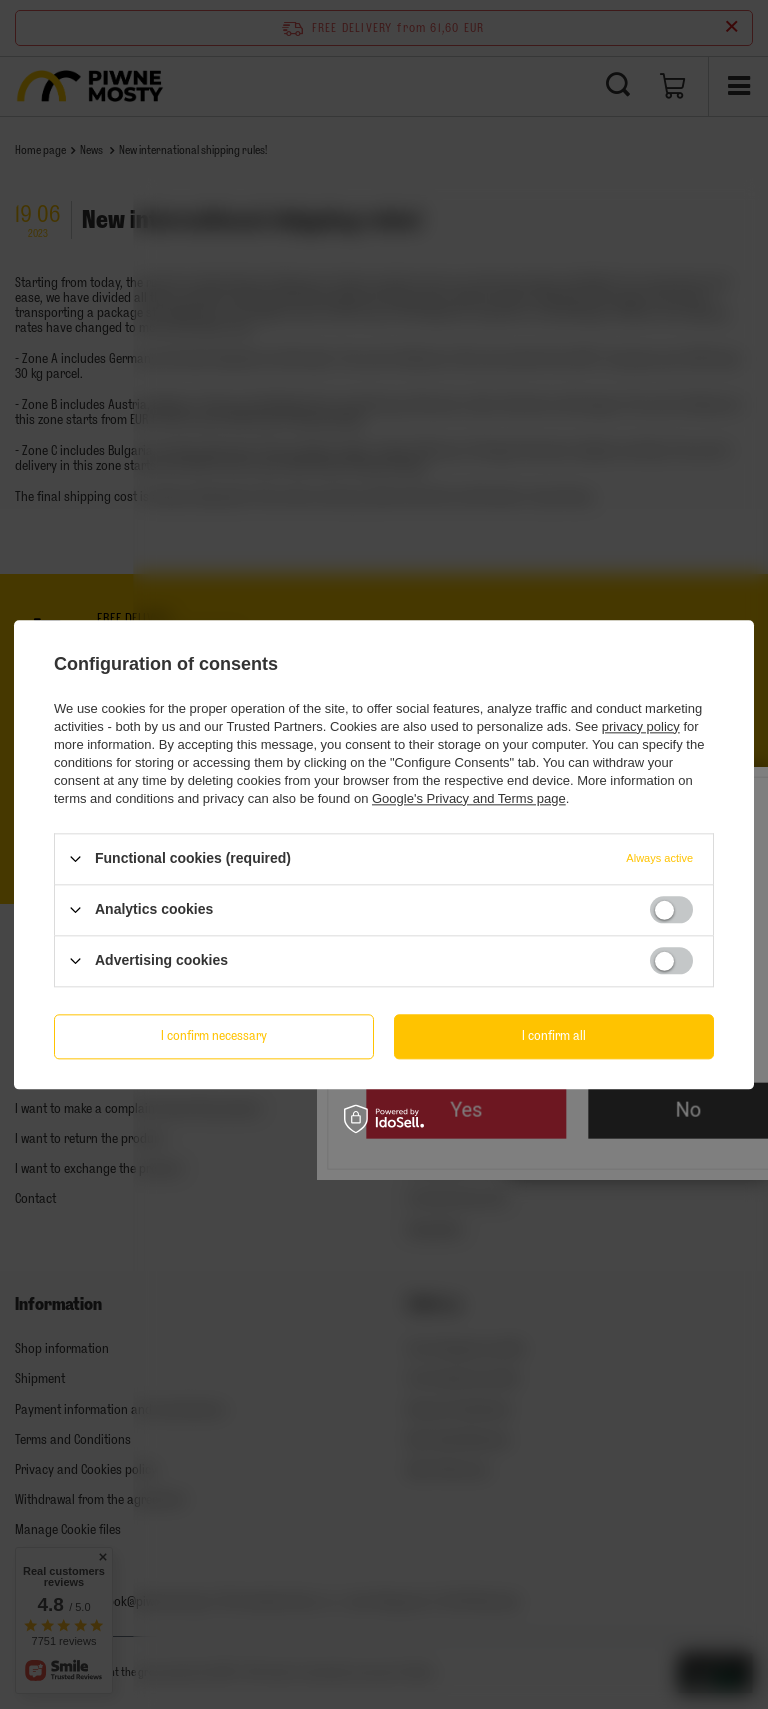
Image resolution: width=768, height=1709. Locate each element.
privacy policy (641, 726)
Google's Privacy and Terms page (469, 798)
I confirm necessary (214, 1035)
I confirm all (554, 1035)
